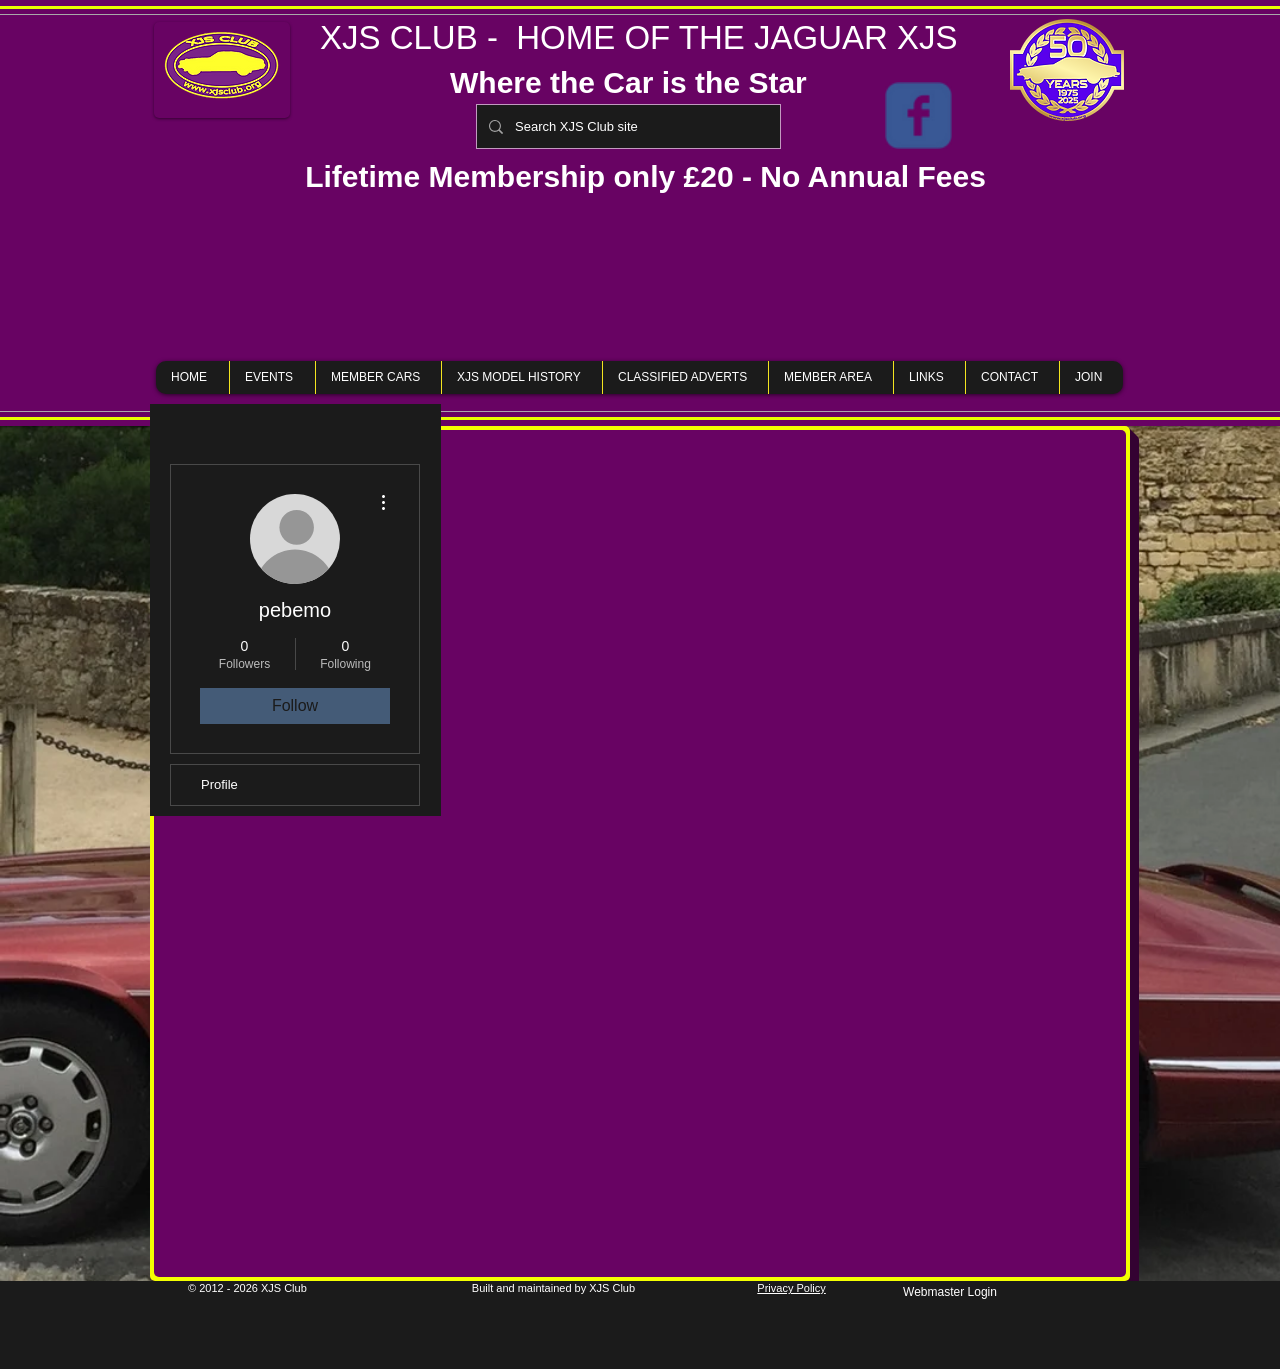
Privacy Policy (791, 1288)
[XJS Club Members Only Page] (918, 115)
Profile (219, 784)
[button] (640, 277)
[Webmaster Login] (950, 1292)
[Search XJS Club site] (626, 126)
